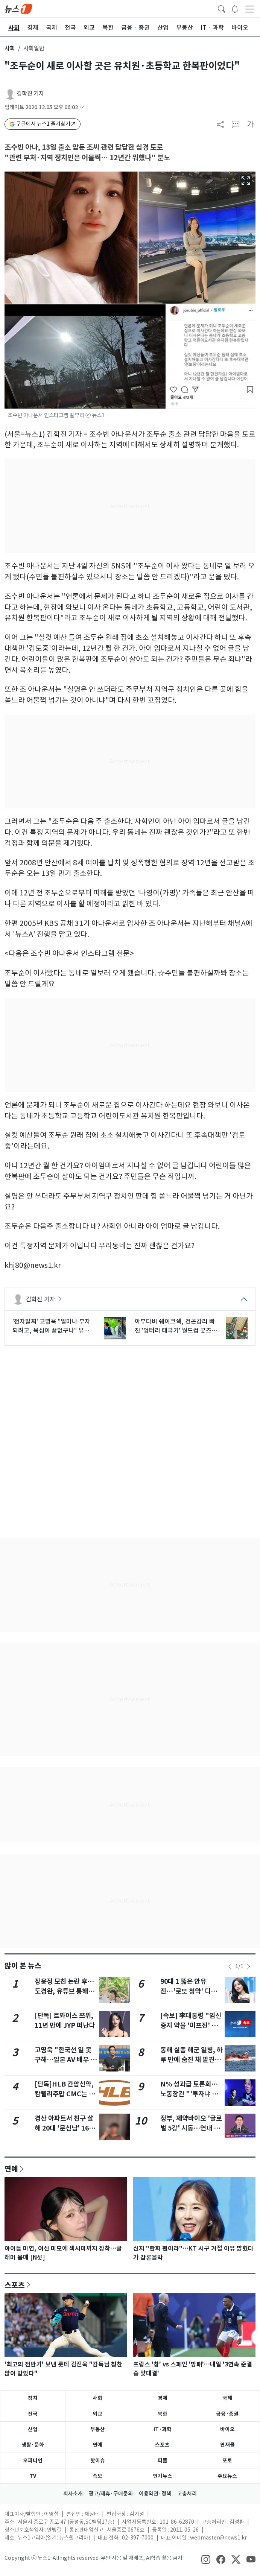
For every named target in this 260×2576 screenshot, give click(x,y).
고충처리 (187, 2493)
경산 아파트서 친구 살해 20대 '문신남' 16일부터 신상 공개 (65, 2128)
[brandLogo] (18, 8)
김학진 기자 (30, 93)
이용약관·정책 (155, 2493)
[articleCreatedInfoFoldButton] (81, 107)
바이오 (227, 2429)
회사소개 (73, 2493)
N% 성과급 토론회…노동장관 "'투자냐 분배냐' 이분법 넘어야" (189, 2094)
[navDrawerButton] (249, 9)
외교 (97, 2413)
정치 (33, 2398)
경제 (162, 2398)
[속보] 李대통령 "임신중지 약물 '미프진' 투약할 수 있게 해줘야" (191, 2025)
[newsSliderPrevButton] (230, 1966)
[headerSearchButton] (221, 8)
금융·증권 (227, 2413)
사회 (10, 48)
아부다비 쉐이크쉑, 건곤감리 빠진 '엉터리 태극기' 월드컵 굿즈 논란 (175, 1326)
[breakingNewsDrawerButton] (235, 8)
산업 (33, 2429)
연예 (11, 2168)
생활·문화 (32, 2444)
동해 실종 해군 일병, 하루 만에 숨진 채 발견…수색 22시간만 (191, 2060)
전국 (33, 2413)
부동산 (97, 2429)
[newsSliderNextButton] (248, 1966)
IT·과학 (163, 2429)
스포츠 (15, 2285)
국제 (227, 2398)
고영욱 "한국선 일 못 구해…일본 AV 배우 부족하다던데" (65, 2060)
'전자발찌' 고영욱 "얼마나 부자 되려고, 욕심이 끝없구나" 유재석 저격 (51, 1326)
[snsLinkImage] (205, 2558)
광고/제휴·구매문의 (111, 2493)
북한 (162, 2413)
